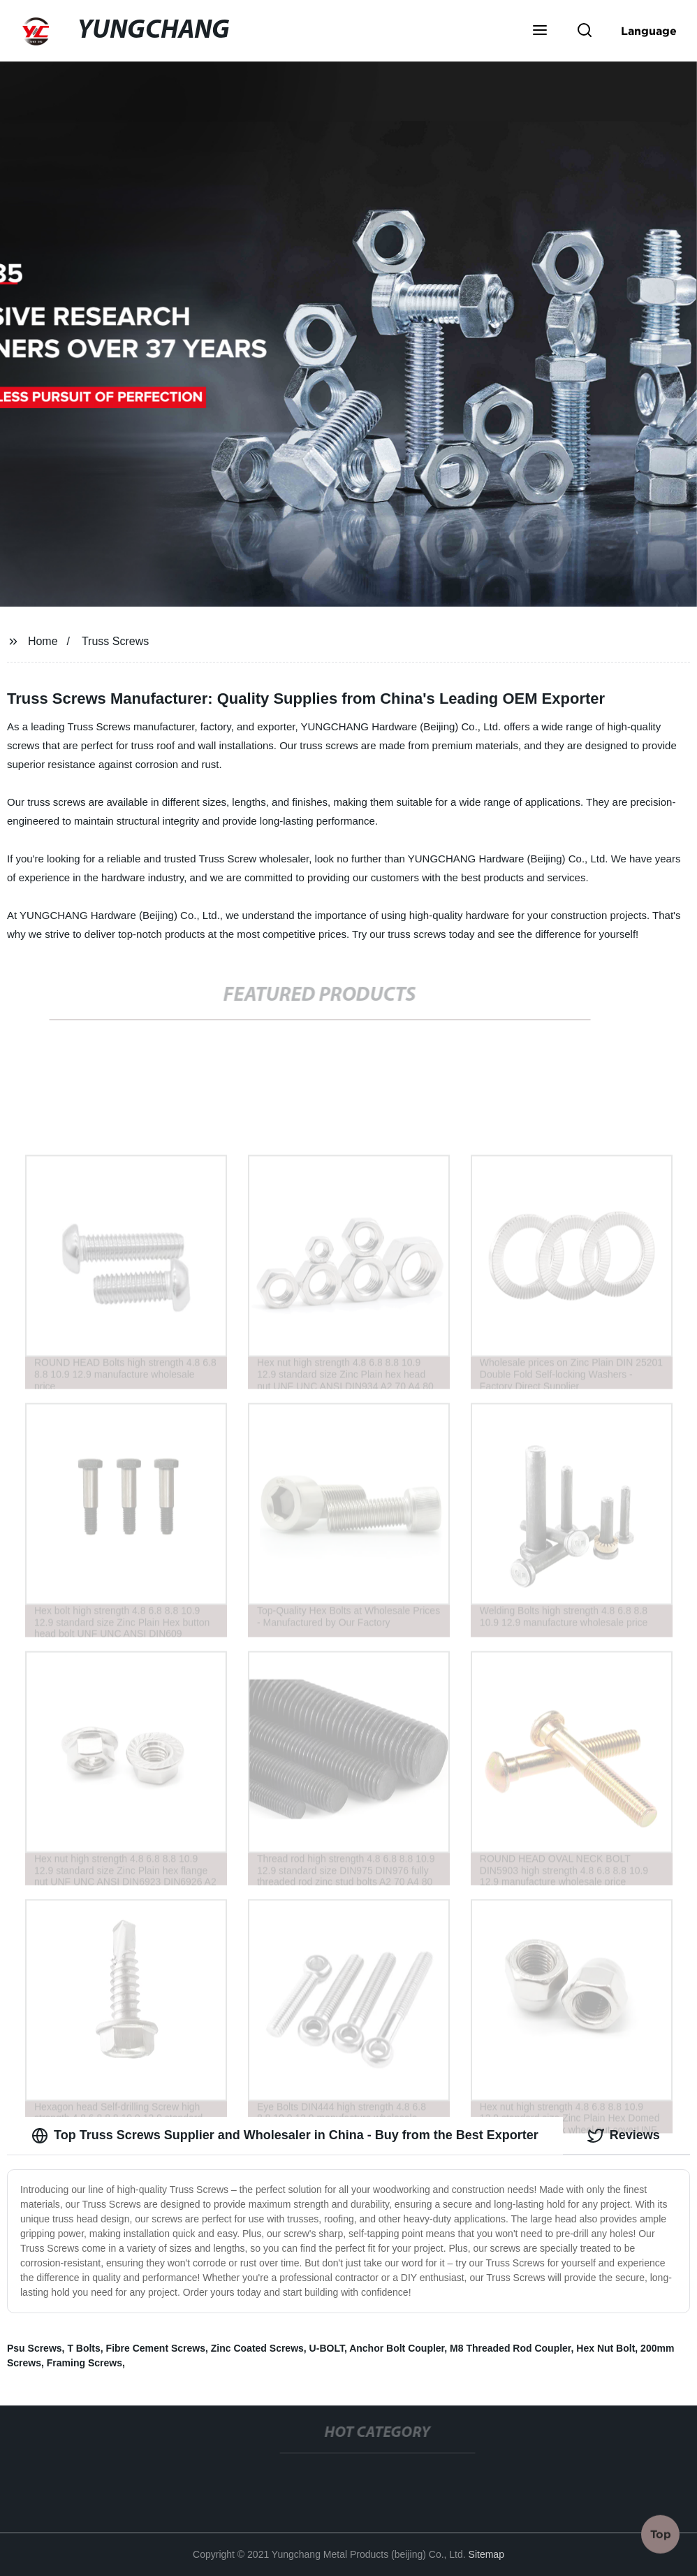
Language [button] (649, 30)
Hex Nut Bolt (605, 2348)
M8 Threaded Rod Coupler (510, 2348)
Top (660, 2533)
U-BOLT (326, 2348)
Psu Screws (34, 2348)
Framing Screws (84, 2362)
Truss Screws (115, 641)
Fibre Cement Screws (155, 2348)
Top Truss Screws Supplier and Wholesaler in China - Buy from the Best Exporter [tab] (284, 2135)
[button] (540, 31)
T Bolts (83, 2348)
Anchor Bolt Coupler (396, 2348)
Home (43, 641)
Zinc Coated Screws (257, 2348)
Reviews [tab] (623, 2135)
